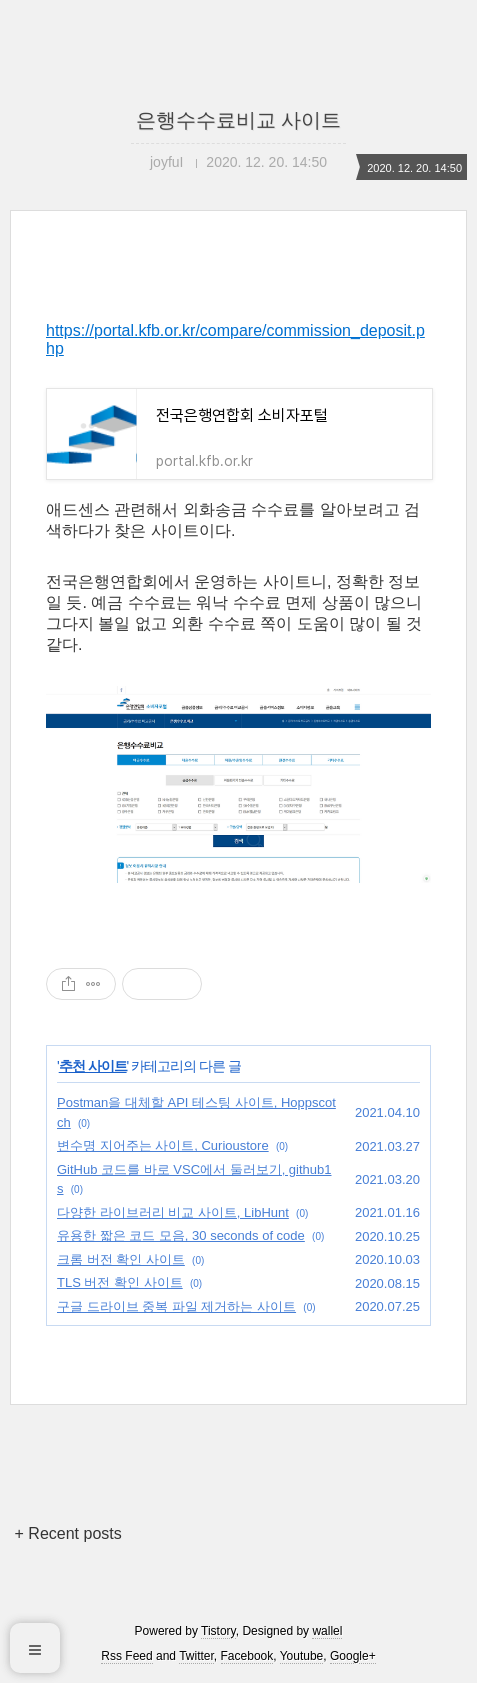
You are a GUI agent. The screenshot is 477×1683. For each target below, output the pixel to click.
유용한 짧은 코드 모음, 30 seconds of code (181, 1235)
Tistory (218, 1631)
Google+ (353, 1656)
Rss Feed (126, 1656)
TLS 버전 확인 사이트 (120, 1282)
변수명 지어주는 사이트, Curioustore (163, 1145)
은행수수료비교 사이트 (239, 120)
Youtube (302, 1656)
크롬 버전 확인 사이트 (121, 1259)
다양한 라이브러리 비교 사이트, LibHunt (173, 1212)
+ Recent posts (68, 1533)
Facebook (247, 1656)
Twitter (196, 1656)
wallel (327, 1631)
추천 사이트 (93, 1066)
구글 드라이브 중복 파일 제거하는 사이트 (176, 1306)
